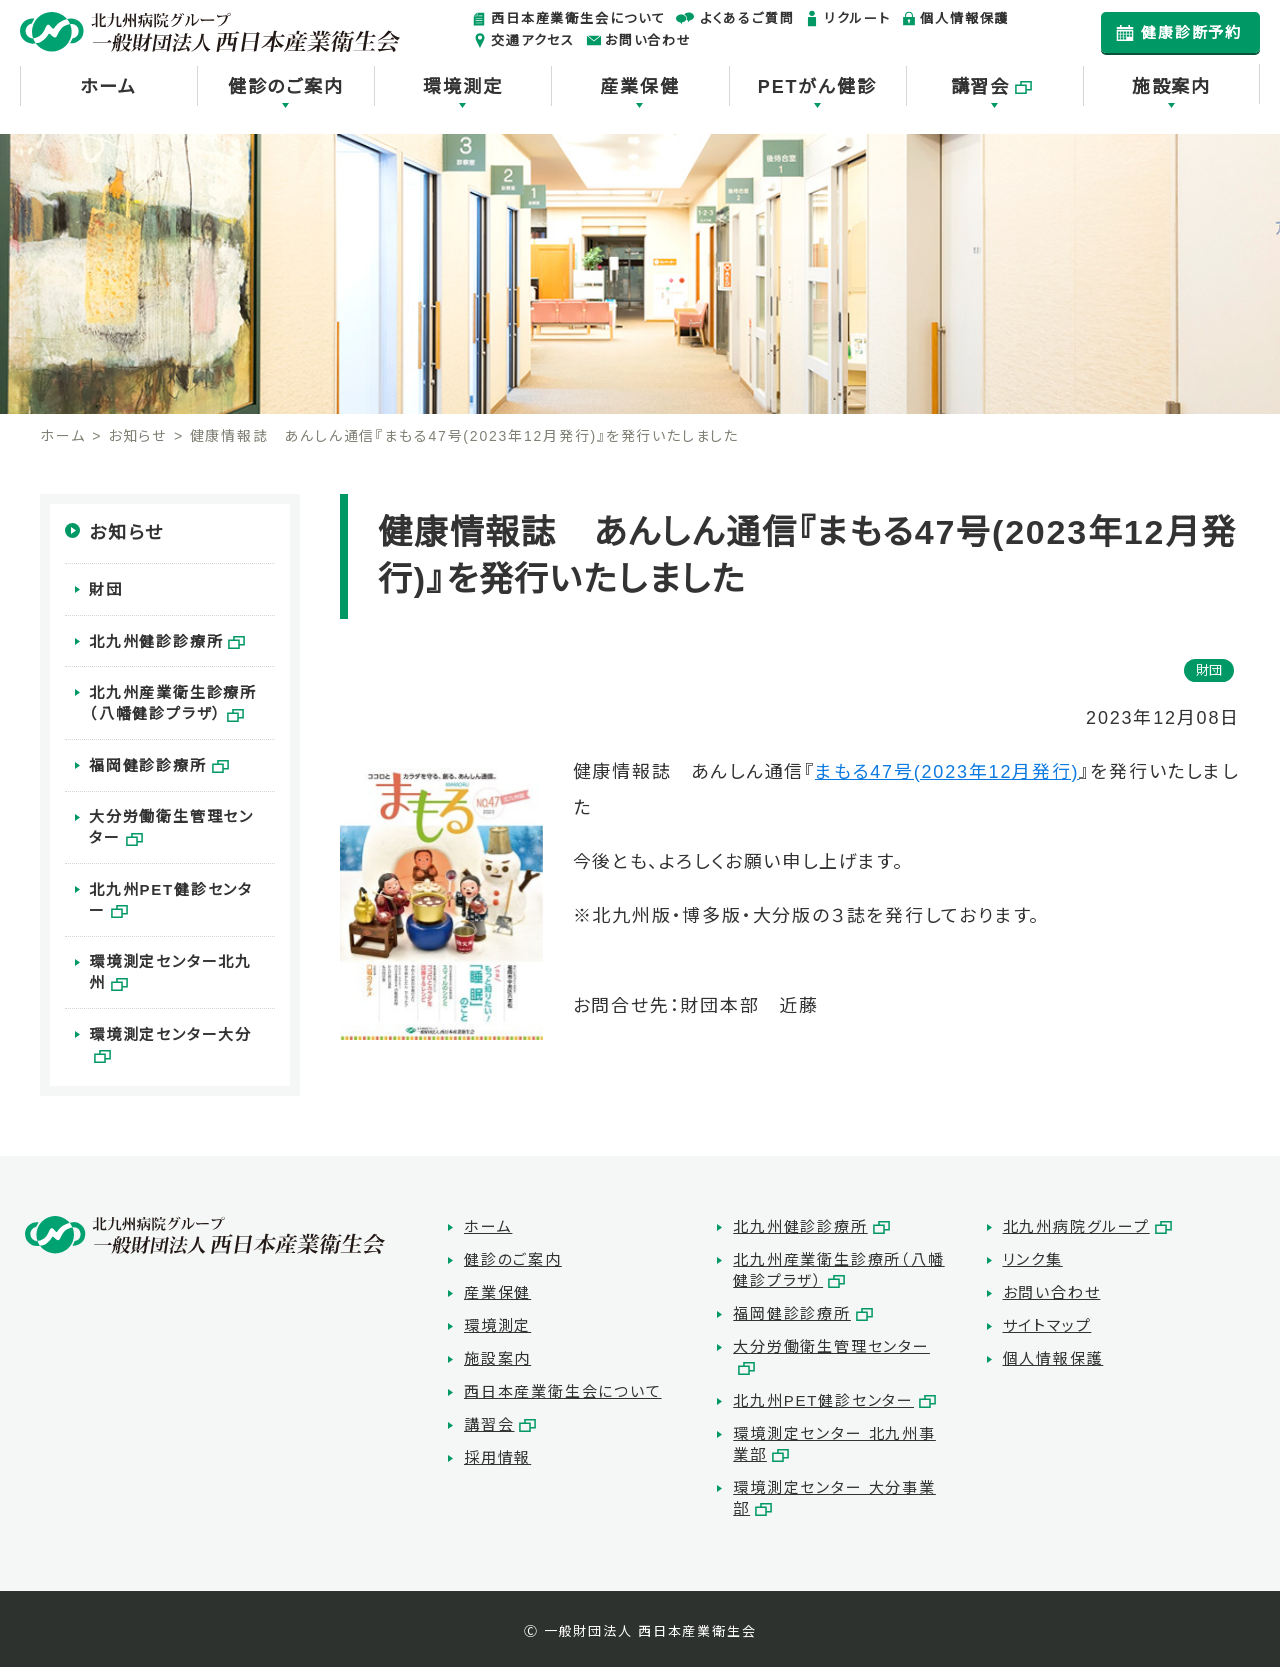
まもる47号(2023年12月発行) (947, 772)
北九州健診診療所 (156, 638)
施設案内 (1171, 87)
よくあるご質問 (747, 18)
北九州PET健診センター (179, 880)
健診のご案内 (286, 87)
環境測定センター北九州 (179, 951)
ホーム (108, 87)
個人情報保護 (964, 18)
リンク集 (1033, 1257)
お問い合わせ (648, 40)
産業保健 (639, 87)
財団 (106, 588)
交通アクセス (533, 40)
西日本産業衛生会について (578, 18)
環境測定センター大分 (170, 1022)
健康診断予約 (1191, 32)
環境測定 (462, 87)
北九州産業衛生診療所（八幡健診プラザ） (173, 699)
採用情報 (497, 1455)
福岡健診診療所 (148, 759)
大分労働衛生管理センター (179, 820)
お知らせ (137, 436)
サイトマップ (1047, 1323)
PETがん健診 (817, 87)
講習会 (980, 87)
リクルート (857, 18)
